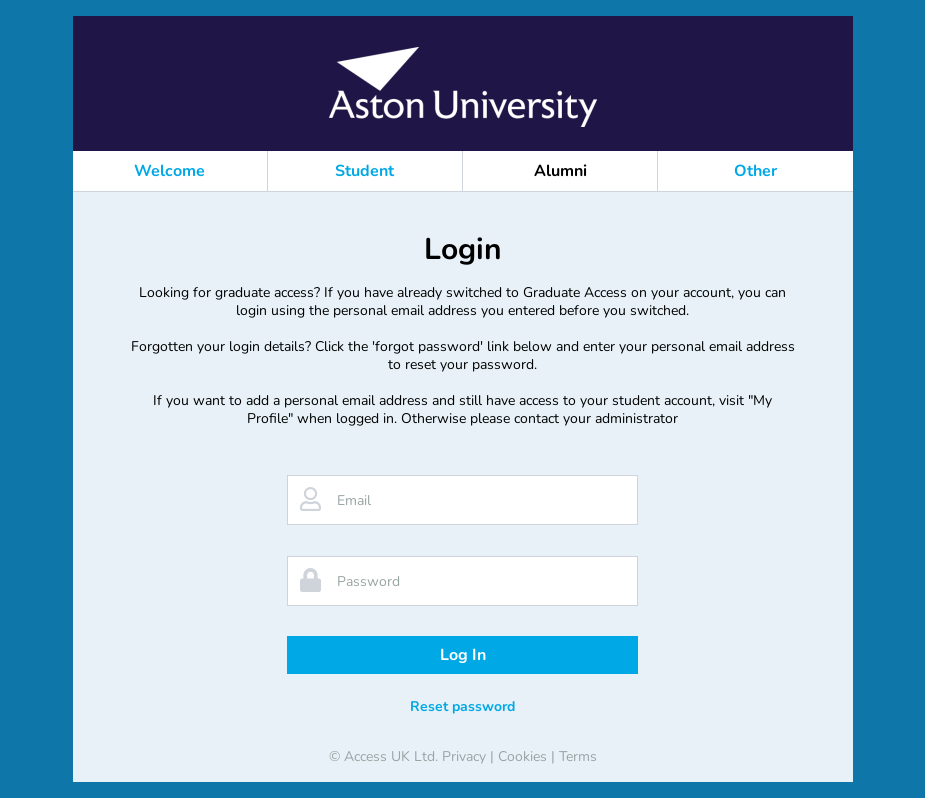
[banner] (463, 87)
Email (354, 500)
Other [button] (755, 171)
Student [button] (364, 171)
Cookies (522, 756)
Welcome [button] (169, 171)
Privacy (464, 756)
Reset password (462, 706)
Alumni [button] (560, 171)
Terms (578, 756)
